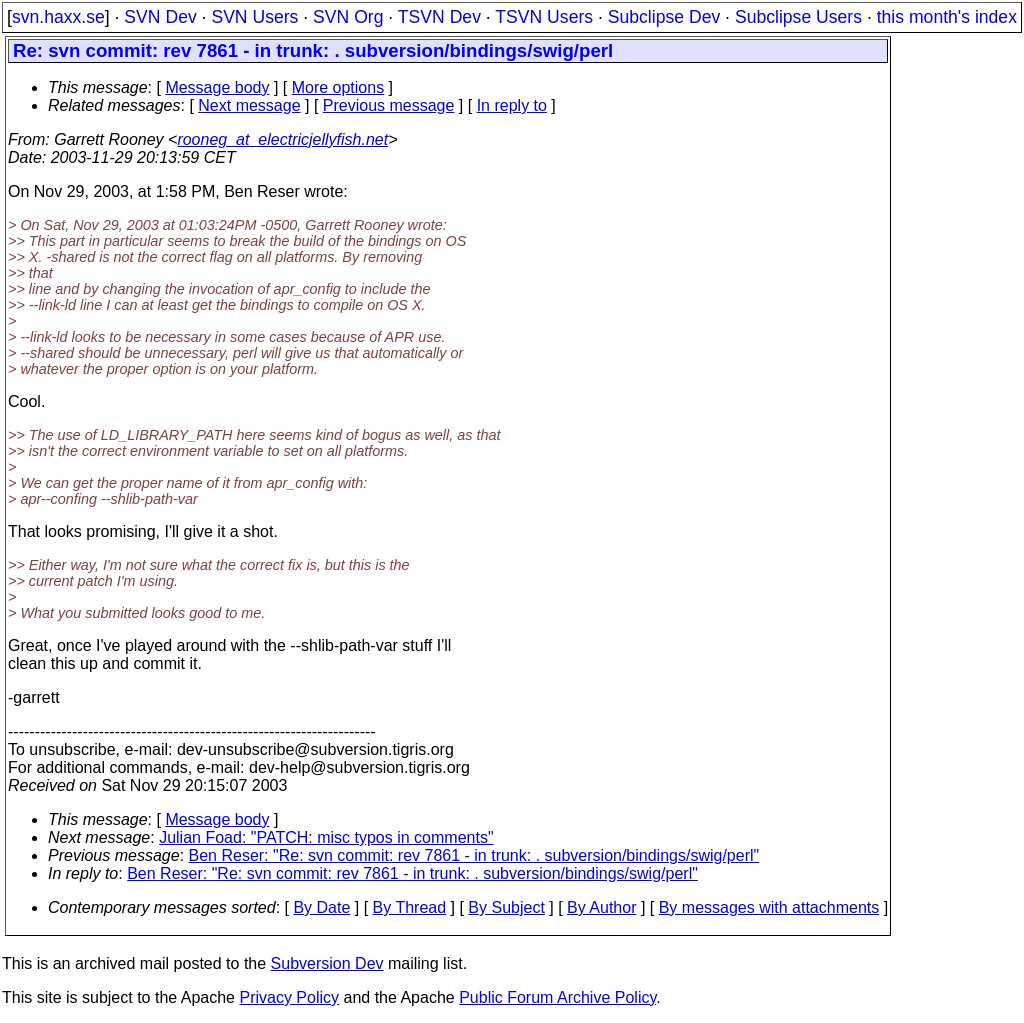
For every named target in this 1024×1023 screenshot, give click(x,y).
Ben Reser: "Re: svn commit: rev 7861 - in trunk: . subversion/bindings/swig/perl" (474, 855)
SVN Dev (160, 17)
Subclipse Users (798, 17)
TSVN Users (544, 17)
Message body (217, 87)
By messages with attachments (769, 907)
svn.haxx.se (58, 17)
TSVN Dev (439, 17)
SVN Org (348, 17)
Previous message (389, 105)
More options (338, 87)
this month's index (947, 17)
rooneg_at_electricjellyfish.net (282, 139)
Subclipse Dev (664, 17)
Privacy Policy (289, 997)
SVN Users (254, 17)
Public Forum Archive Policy (557, 997)
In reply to (512, 105)
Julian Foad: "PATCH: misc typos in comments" (326, 837)
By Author (601, 907)
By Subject (506, 907)
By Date (321, 907)
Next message (249, 105)
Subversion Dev (327, 963)
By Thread (410, 907)
